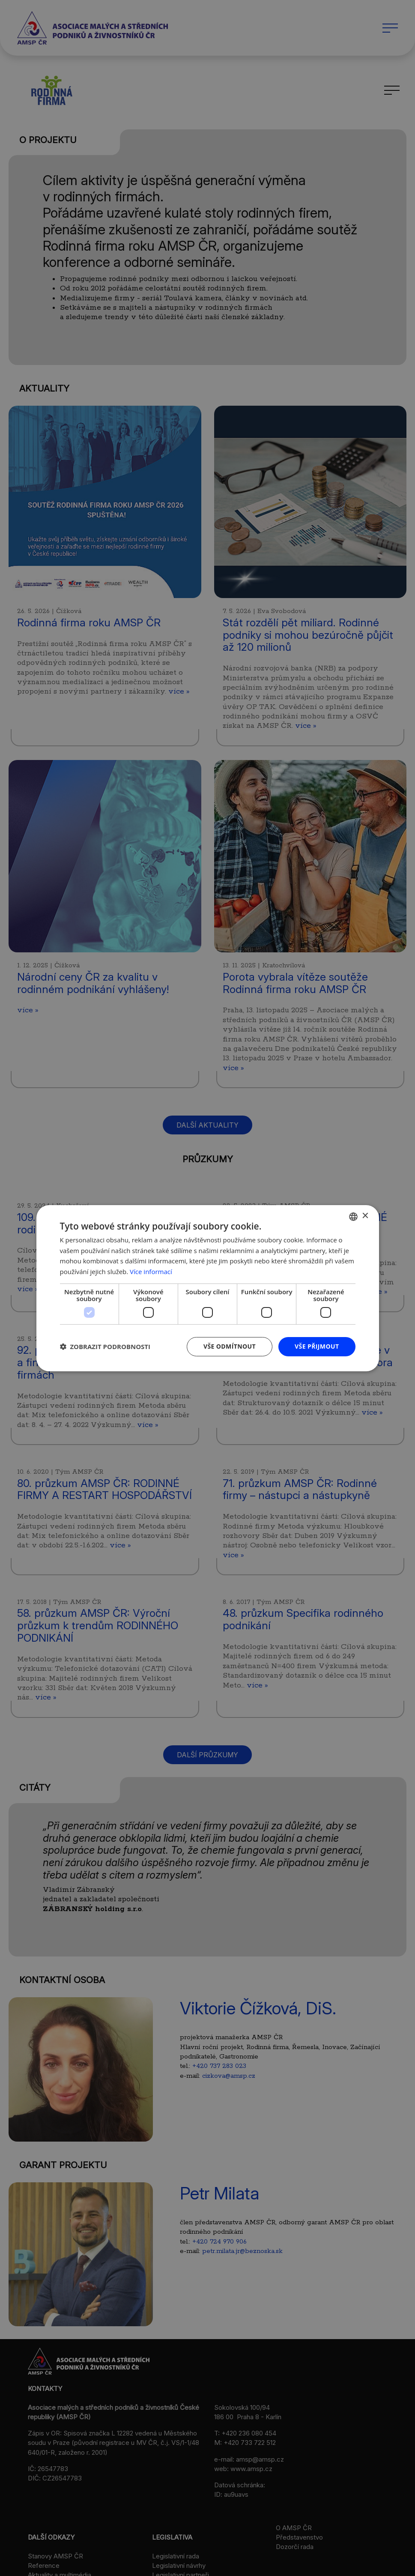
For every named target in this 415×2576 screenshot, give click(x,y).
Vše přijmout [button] (317, 1346)
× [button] (365, 1216)
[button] (105, 1346)
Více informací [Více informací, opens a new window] (151, 1271)
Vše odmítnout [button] (229, 1346)
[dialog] (207, 1288)
